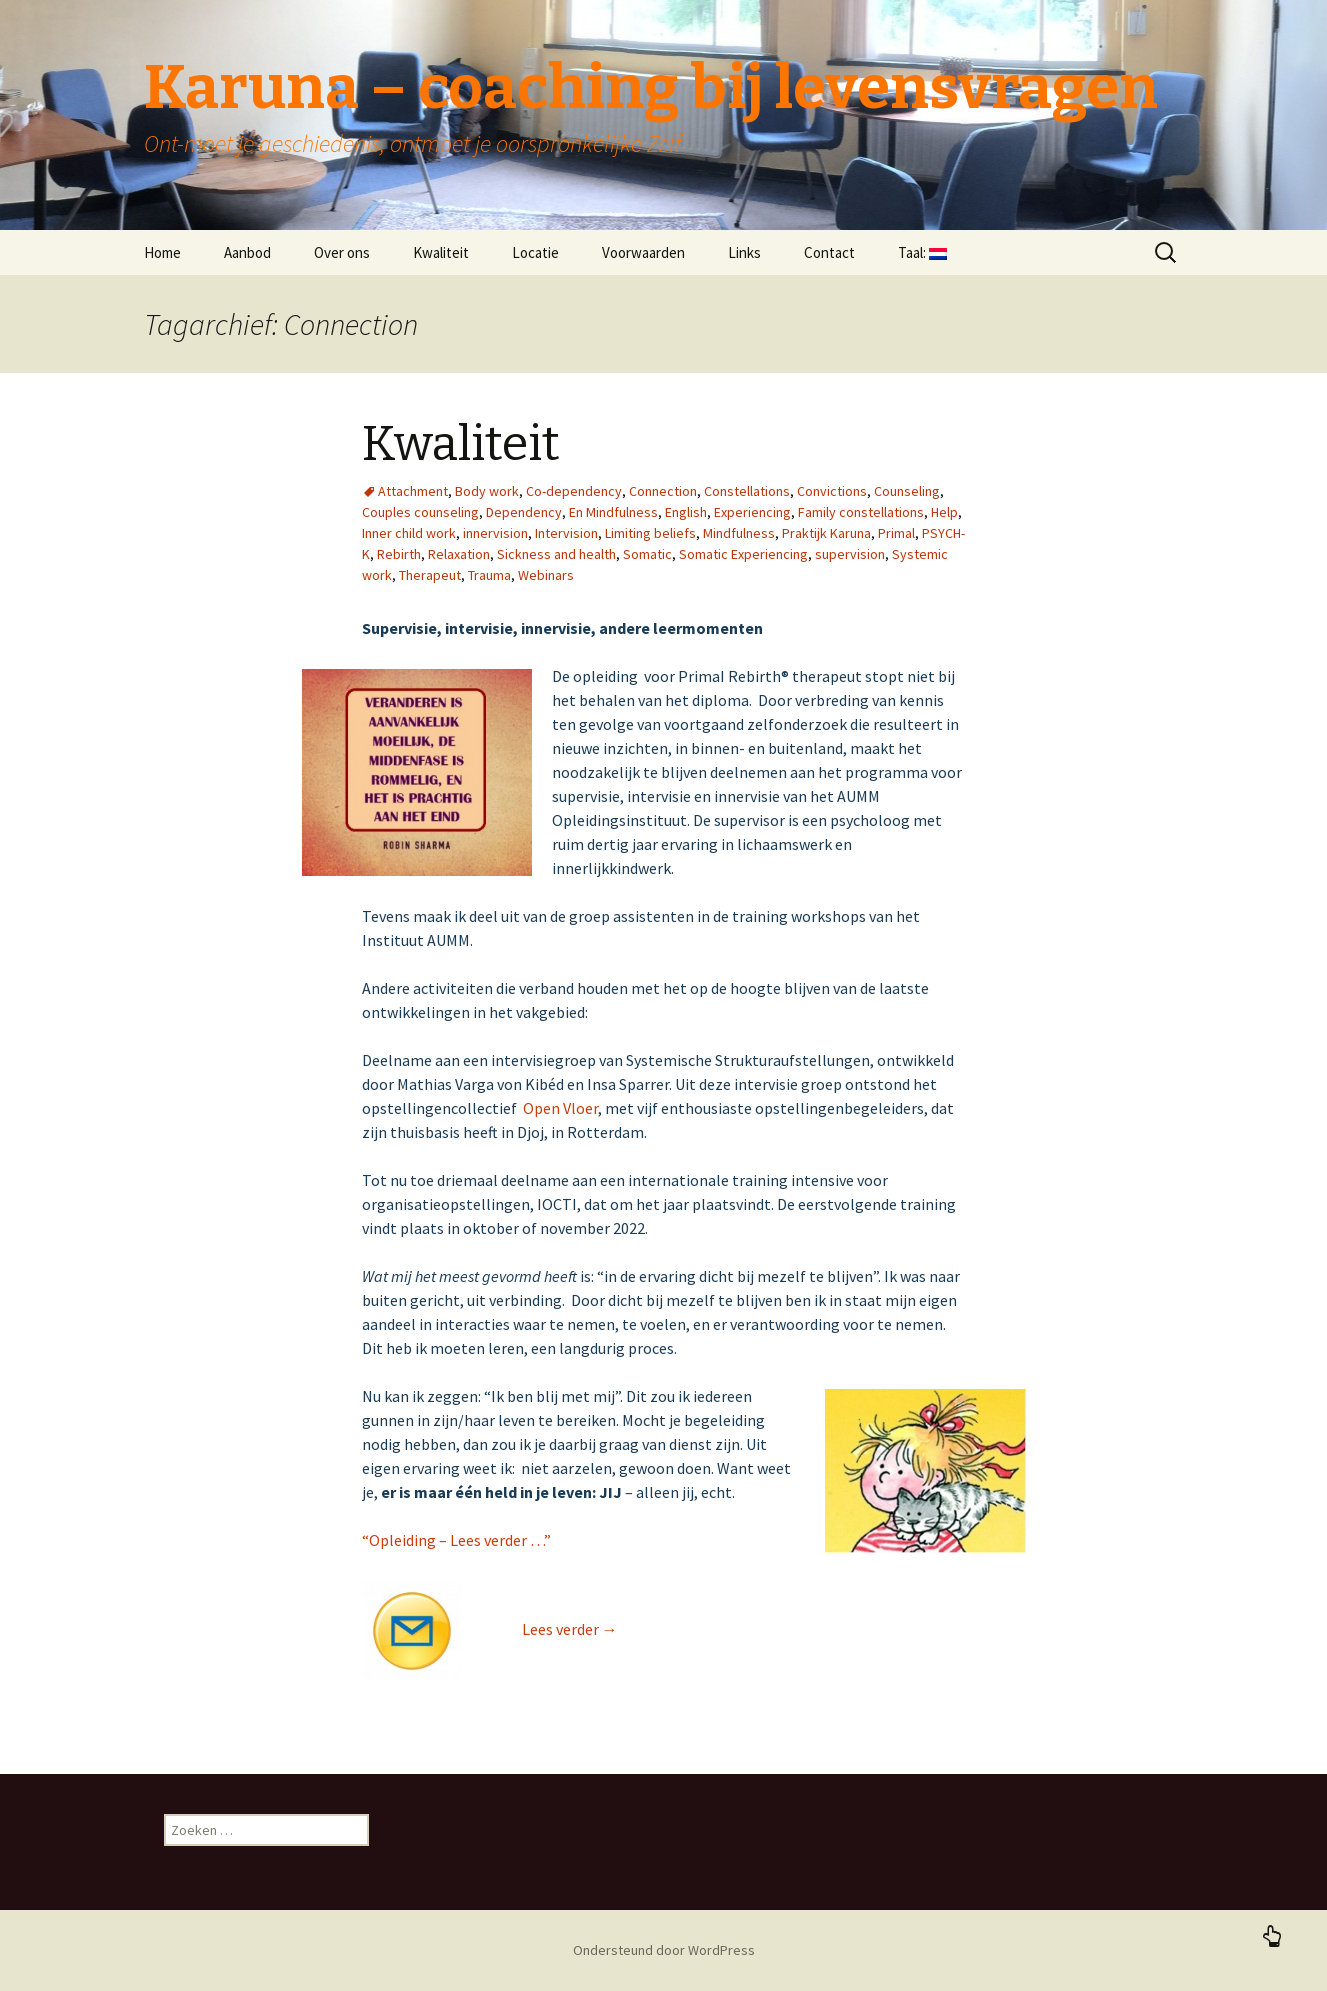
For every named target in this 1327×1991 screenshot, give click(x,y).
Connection (663, 491)
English (686, 512)
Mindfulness (739, 533)
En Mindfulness (613, 512)
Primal (896, 533)
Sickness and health (556, 554)
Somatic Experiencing (743, 554)
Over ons (342, 252)
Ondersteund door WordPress (664, 1950)
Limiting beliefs (650, 533)
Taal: (922, 252)
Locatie (535, 252)
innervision (495, 533)
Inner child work (409, 533)
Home (162, 252)
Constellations (747, 491)
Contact (829, 252)
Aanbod (247, 252)
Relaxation (459, 554)
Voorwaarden (643, 252)
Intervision (566, 533)
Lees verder (570, 1629)
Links (744, 252)
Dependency (524, 512)
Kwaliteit (441, 252)
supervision (850, 554)
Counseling (907, 491)
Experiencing (752, 512)
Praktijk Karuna (826, 533)
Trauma (489, 575)
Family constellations (861, 512)
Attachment (413, 491)
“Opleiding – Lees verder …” (456, 1540)
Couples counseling (420, 512)
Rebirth (399, 554)
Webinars (546, 575)
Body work (487, 491)
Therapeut (430, 575)
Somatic (647, 554)
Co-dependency (574, 491)
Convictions (832, 491)
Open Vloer (560, 1108)
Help (944, 512)
